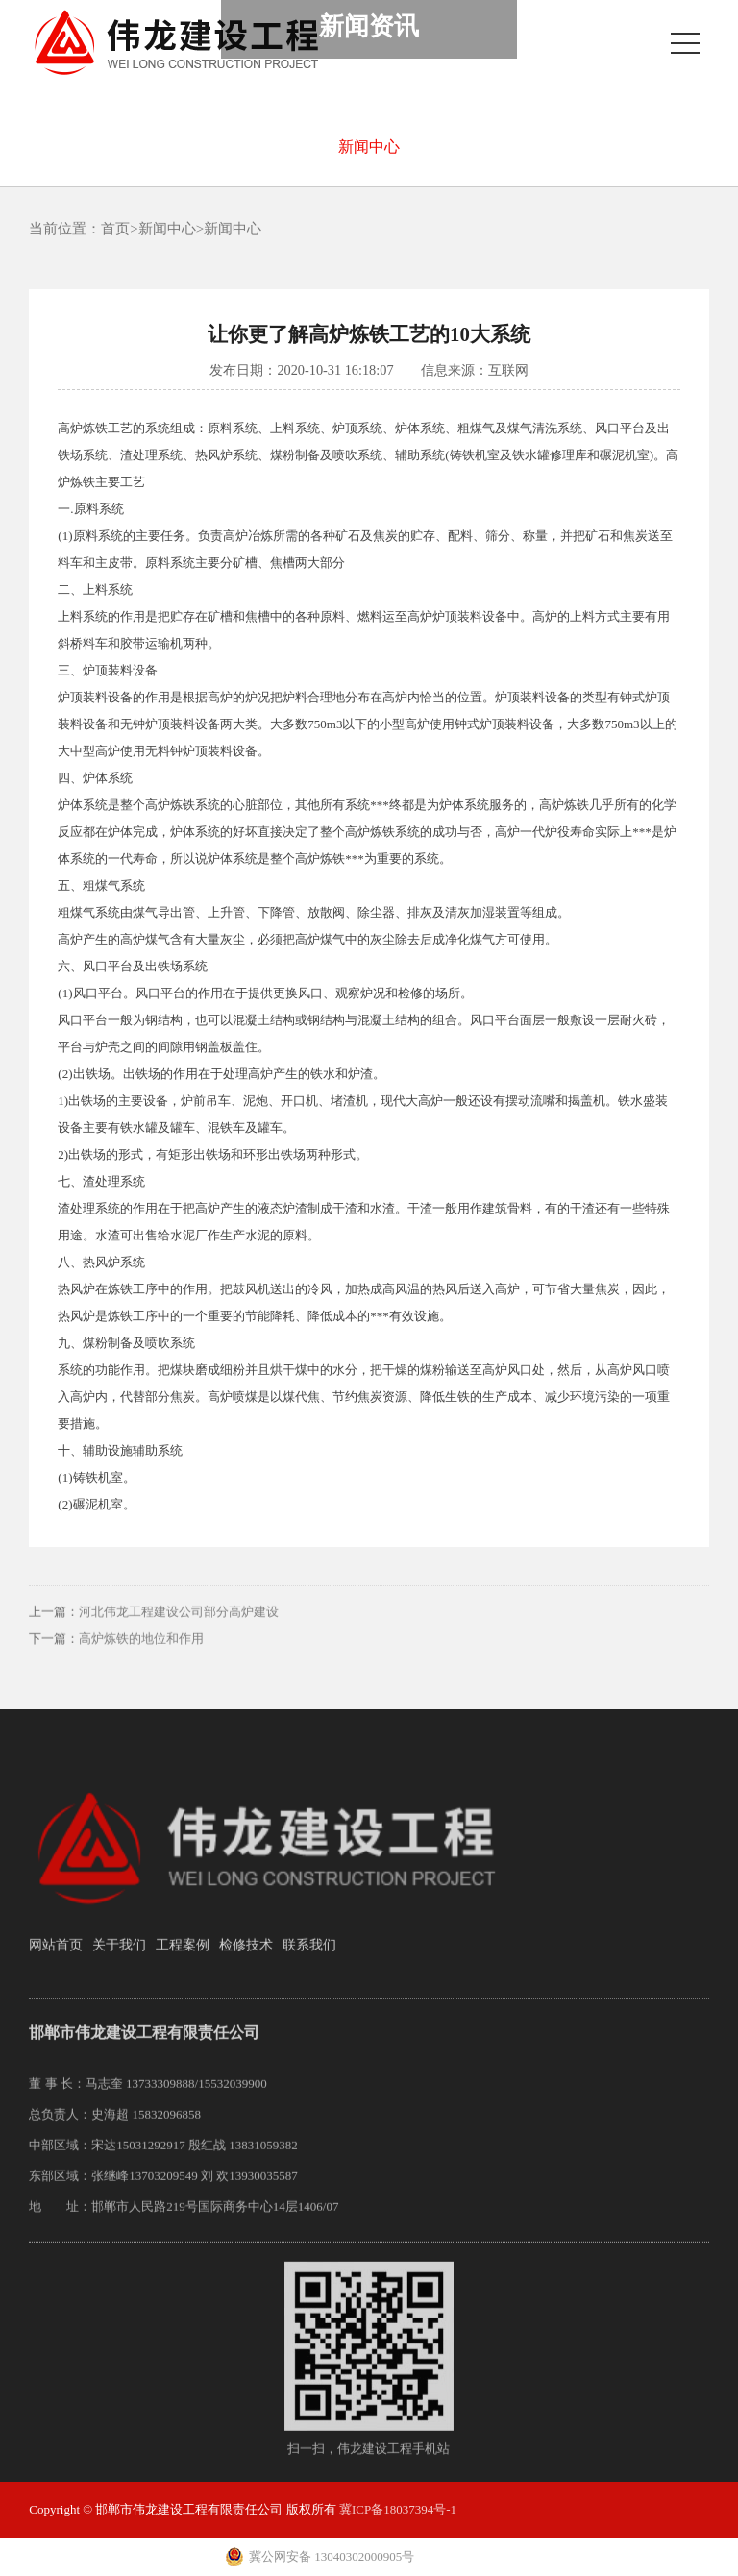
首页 (115, 228)
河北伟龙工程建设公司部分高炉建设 (179, 1624)
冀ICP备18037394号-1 (397, 2509)
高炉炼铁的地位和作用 (141, 1651)
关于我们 (119, 1957)
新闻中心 (369, 146)
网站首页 (56, 1957)
